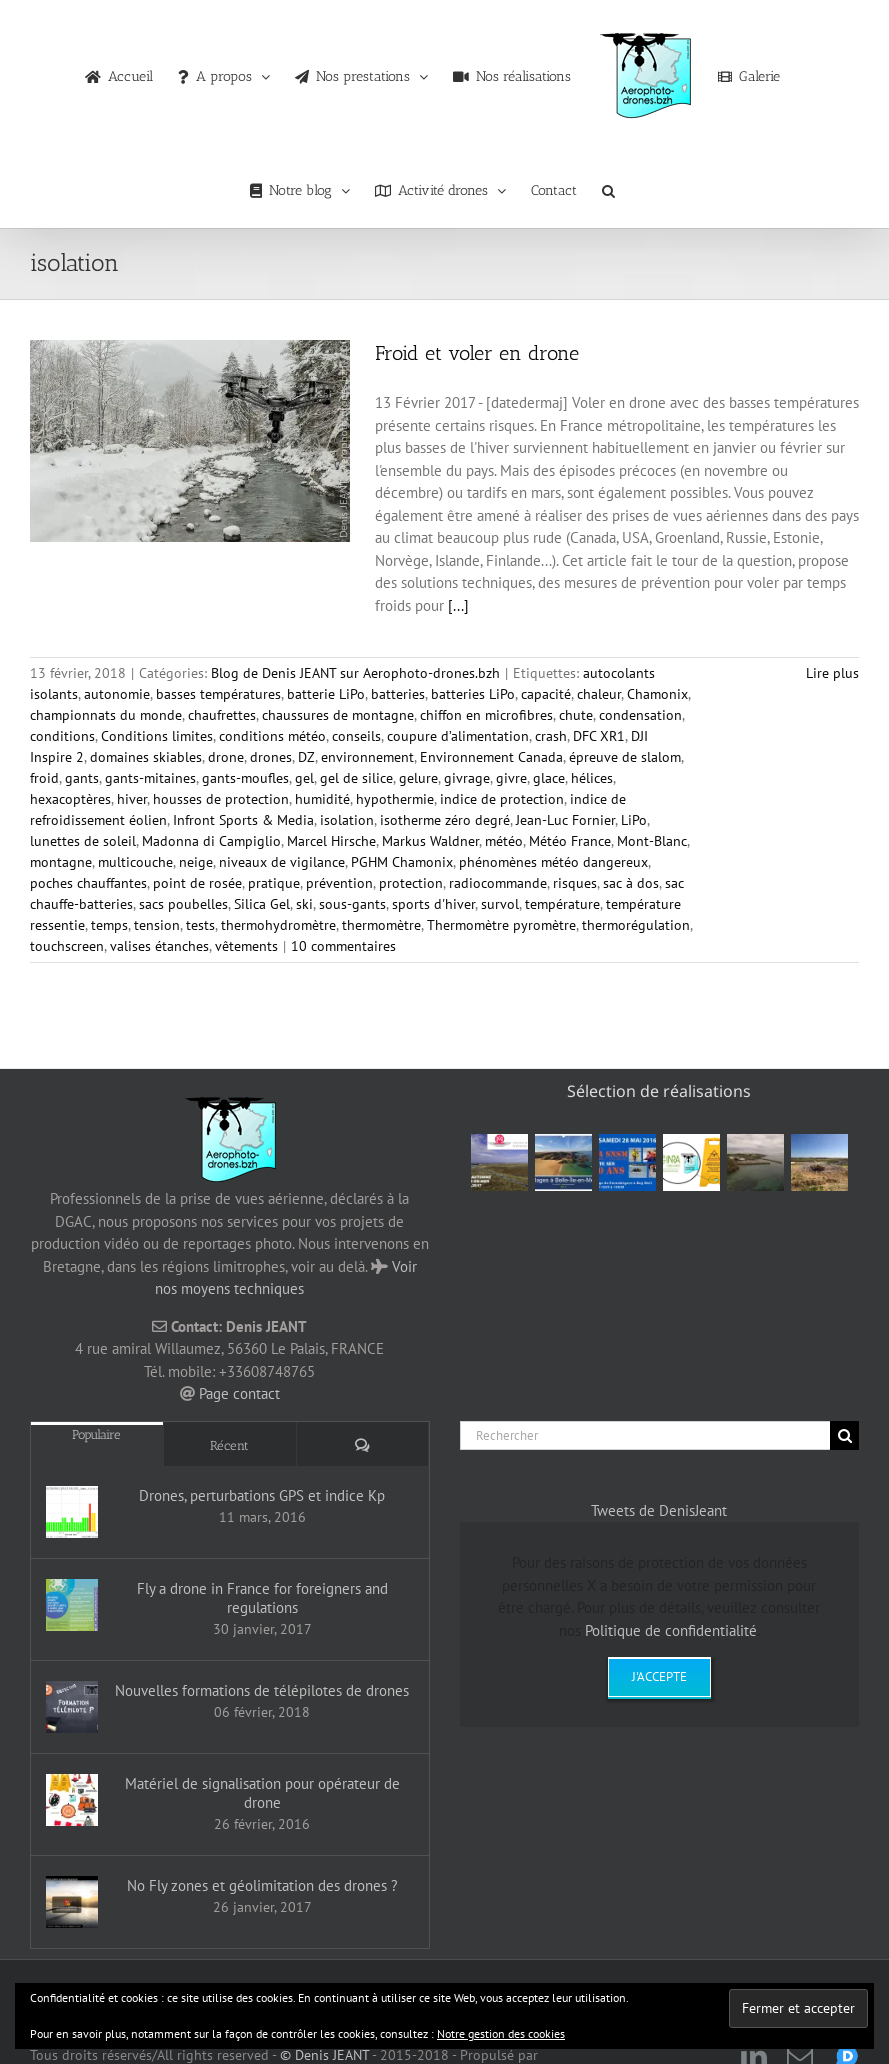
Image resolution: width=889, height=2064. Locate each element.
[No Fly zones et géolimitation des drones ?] (72, 1902)
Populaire (96, 1434)
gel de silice (356, 778)
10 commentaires (343, 946)
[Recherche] (844, 1435)
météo (504, 841)
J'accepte (659, 1676)
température (562, 904)
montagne (61, 862)
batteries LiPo (473, 694)
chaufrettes (222, 715)
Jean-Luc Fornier (565, 820)
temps (109, 925)
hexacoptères (70, 799)
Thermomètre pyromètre (501, 925)
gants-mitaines (150, 778)
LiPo (634, 820)
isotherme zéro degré (445, 820)
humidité (322, 799)
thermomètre (381, 925)
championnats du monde (106, 715)
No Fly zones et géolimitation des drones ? (262, 1885)
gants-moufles (245, 778)
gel (304, 778)
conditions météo (272, 736)
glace (549, 778)
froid (44, 778)
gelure (418, 778)
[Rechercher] (645, 1435)
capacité (546, 694)
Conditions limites (157, 736)
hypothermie (395, 799)
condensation (640, 715)
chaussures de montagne (338, 715)
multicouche (135, 862)
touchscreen (67, 946)
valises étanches (159, 946)
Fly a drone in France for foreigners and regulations (262, 1598)
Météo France (570, 841)
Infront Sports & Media (243, 820)
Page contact (239, 1393)
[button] (608, 186)
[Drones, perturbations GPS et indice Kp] (72, 1512)
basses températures (218, 694)
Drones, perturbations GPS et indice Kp (262, 1495)
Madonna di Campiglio (211, 841)
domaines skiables (146, 757)
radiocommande (498, 883)
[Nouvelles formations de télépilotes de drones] (72, 1707)
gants (82, 778)
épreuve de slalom (625, 757)
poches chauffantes (88, 883)
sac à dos (631, 883)
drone (226, 757)
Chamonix (657, 694)
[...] (458, 605)
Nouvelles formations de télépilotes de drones (262, 1690)
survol (500, 904)
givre (511, 778)
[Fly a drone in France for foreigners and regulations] (72, 1605)
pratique (274, 883)
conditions (62, 736)
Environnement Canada (491, 757)
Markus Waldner (430, 841)
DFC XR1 (599, 736)
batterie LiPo (326, 694)
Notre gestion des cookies (501, 2033)
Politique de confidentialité (671, 1630)
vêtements (246, 946)
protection (411, 883)
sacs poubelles (183, 904)
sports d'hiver (433, 904)
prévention (339, 883)
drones (271, 757)
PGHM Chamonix (402, 862)
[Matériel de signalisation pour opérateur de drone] (72, 1800)
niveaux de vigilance (282, 862)
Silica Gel (262, 904)
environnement (367, 757)
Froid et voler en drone (477, 353)
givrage (467, 778)
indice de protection (502, 799)
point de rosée (197, 883)
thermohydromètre (278, 925)
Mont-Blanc (652, 841)
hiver (132, 799)
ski (304, 904)
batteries (398, 694)
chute (576, 715)
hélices (592, 778)
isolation (347, 820)
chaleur (599, 694)
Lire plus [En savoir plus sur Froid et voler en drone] (832, 673)
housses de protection (221, 799)
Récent (229, 1445)
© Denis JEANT (322, 2055)
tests (200, 925)
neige (196, 862)
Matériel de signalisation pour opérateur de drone (262, 1793)
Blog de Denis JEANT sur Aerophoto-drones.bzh (355, 673)
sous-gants (352, 904)
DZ (306, 757)
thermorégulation (636, 925)
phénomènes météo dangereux (553, 862)
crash (551, 736)
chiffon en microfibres (486, 715)
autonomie (117, 694)
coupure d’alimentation (458, 736)
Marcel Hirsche (331, 841)
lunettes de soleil (83, 841)
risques (575, 883)
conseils (356, 736)
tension (157, 925)
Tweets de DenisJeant (659, 1510)
